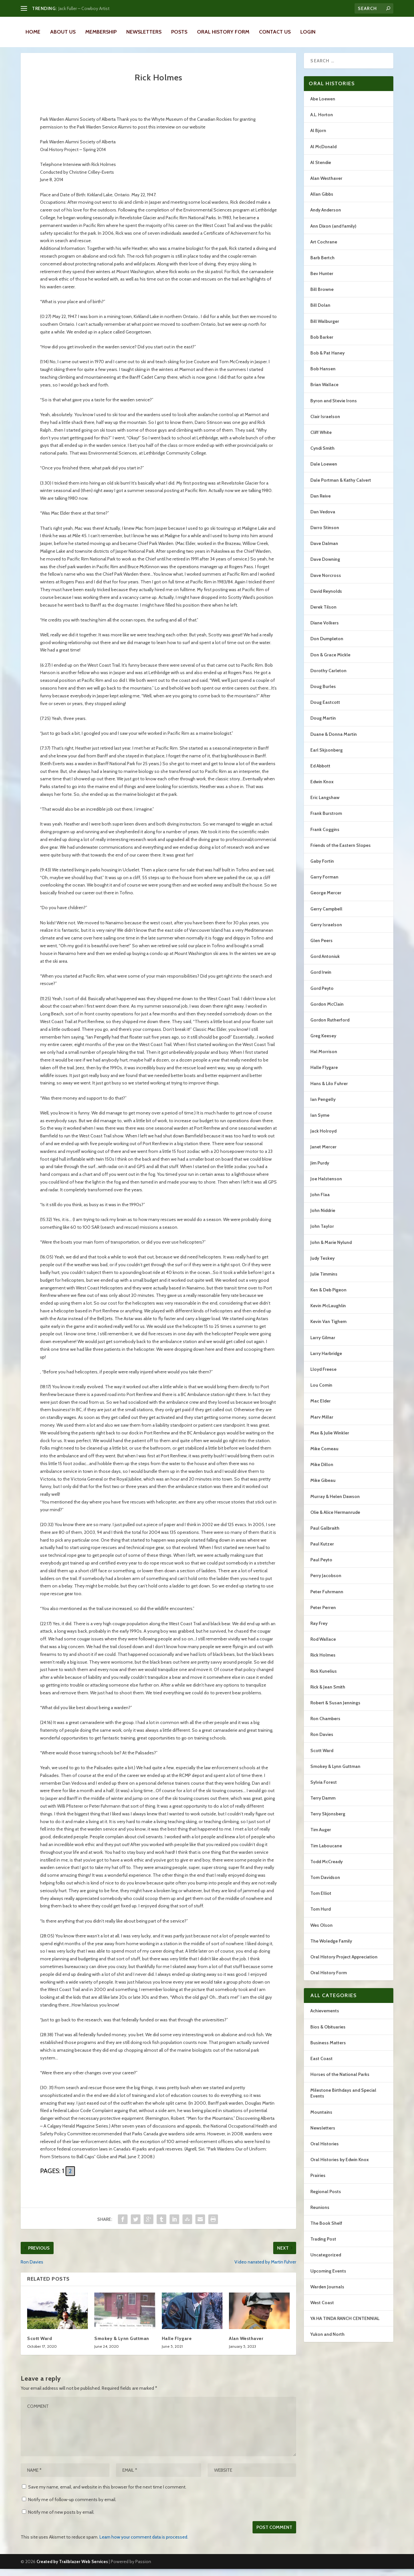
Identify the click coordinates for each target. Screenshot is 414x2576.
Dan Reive (320, 503)
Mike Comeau (324, 1456)
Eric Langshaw (324, 804)
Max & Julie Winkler (329, 1440)
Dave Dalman (324, 550)
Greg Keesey (323, 1043)
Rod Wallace (323, 1646)
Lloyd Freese (323, 1376)
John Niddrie (322, 1217)
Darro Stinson (324, 535)
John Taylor (322, 1233)
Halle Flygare (177, 2345)
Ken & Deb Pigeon (328, 1297)
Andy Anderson (325, 217)
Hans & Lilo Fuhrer (329, 1090)
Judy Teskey (322, 1265)
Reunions (319, 2214)
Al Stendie (320, 169)
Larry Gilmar (322, 1345)
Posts (179, 32)
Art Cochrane (323, 249)
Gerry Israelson (326, 932)
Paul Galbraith (324, 1535)
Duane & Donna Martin (333, 741)
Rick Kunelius (323, 1678)
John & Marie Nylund (331, 1249)
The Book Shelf (326, 2230)
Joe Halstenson (326, 1186)
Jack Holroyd (323, 1138)
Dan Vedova (322, 519)
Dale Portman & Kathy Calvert (340, 487)
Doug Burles (323, 693)
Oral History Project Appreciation (344, 1964)
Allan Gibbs (321, 201)
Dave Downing (325, 566)
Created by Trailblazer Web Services (72, 2568)
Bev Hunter (321, 280)
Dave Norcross (325, 582)
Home (33, 32)
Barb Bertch (322, 265)
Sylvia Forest (323, 1789)
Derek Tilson (323, 614)
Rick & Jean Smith (327, 1694)
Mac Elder (320, 1408)
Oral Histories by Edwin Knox (339, 2167)
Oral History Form (223, 32)
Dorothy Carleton (328, 678)
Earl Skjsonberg (326, 757)
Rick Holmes (323, 1662)
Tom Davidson (325, 1884)
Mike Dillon (321, 1471)
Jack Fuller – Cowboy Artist (83, 8)
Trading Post (323, 2246)
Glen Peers (321, 947)
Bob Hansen (323, 376)
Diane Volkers (324, 630)
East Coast (321, 2065)
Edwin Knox (322, 789)
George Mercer (325, 900)
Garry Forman (324, 884)
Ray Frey (318, 1630)
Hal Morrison (323, 1059)
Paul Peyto (321, 1567)
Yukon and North (327, 2341)
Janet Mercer (323, 1154)
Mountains (321, 2119)
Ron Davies (321, 1741)
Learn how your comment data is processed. (143, 2544)
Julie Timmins (323, 1281)
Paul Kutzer (322, 1551)
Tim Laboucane (326, 1853)
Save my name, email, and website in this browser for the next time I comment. (107, 2494)
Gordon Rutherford (329, 1027)
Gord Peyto (322, 995)
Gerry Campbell (326, 916)
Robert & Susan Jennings (335, 1710)
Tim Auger (320, 1837)
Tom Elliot (320, 1900)
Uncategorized (325, 2262)
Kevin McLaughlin (328, 1313)
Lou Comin (321, 1392)
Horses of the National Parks (339, 2081)
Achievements (324, 2018)
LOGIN (308, 32)
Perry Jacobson (325, 1583)
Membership (101, 32)
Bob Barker (321, 344)
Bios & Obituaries (328, 2034)
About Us (63, 32)
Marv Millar (321, 1424)
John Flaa (320, 1202)
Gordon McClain (327, 1011)
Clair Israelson (325, 423)
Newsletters (143, 32)
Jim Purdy (319, 1170)
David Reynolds (326, 598)
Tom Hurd (320, 1916)
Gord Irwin (320, 979)
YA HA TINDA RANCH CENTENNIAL (344, 2325)
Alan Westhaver (246, 2345)
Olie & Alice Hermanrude (335, 1519)
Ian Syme (319, 1122)
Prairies (318, 2182)
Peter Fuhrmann (326, 1599)
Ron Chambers (325, 1726)
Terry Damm (323, 1805)
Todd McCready (326, 1869)
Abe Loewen (322, 106)
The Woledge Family (331, 1948)
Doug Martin (323, 725)
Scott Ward (39, 2345)
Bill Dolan (320, 312)
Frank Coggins (324, 836)
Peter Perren (323, 1614)
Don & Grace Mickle (330, 662)
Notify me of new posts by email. (61, 2519)
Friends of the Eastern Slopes (340, 852)
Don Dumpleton (326, 646)
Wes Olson (321, 1932)
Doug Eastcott (325, 709)
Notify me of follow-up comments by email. (72, 2506)
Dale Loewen (323, 471)
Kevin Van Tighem (328, 1328)
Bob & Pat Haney (327, 360)
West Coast (322, 2310)
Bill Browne (322, 296)
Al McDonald (323, 154)
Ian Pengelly (323, 1106)
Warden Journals (327, 2294)
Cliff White (321, 439)
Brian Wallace (324, 392)
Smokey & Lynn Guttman (121, 2345)
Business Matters (328, 2050)
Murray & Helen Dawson (335, 1503)
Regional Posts (325, 2198)
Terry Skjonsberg (327, 1821)
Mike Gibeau (323, 1487)
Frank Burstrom (326, 820)
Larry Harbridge (326, 1360)
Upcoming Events (328, 2278)
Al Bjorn (318, 137)
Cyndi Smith (322, 455)
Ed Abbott (320, 773)
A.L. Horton (321, 122)
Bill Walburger (324, 328)
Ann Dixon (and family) (333, 233)
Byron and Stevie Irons (333, 408)
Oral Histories (324, 2151)
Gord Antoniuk (325, 963)
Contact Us (275, 32)
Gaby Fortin (322, 868)
